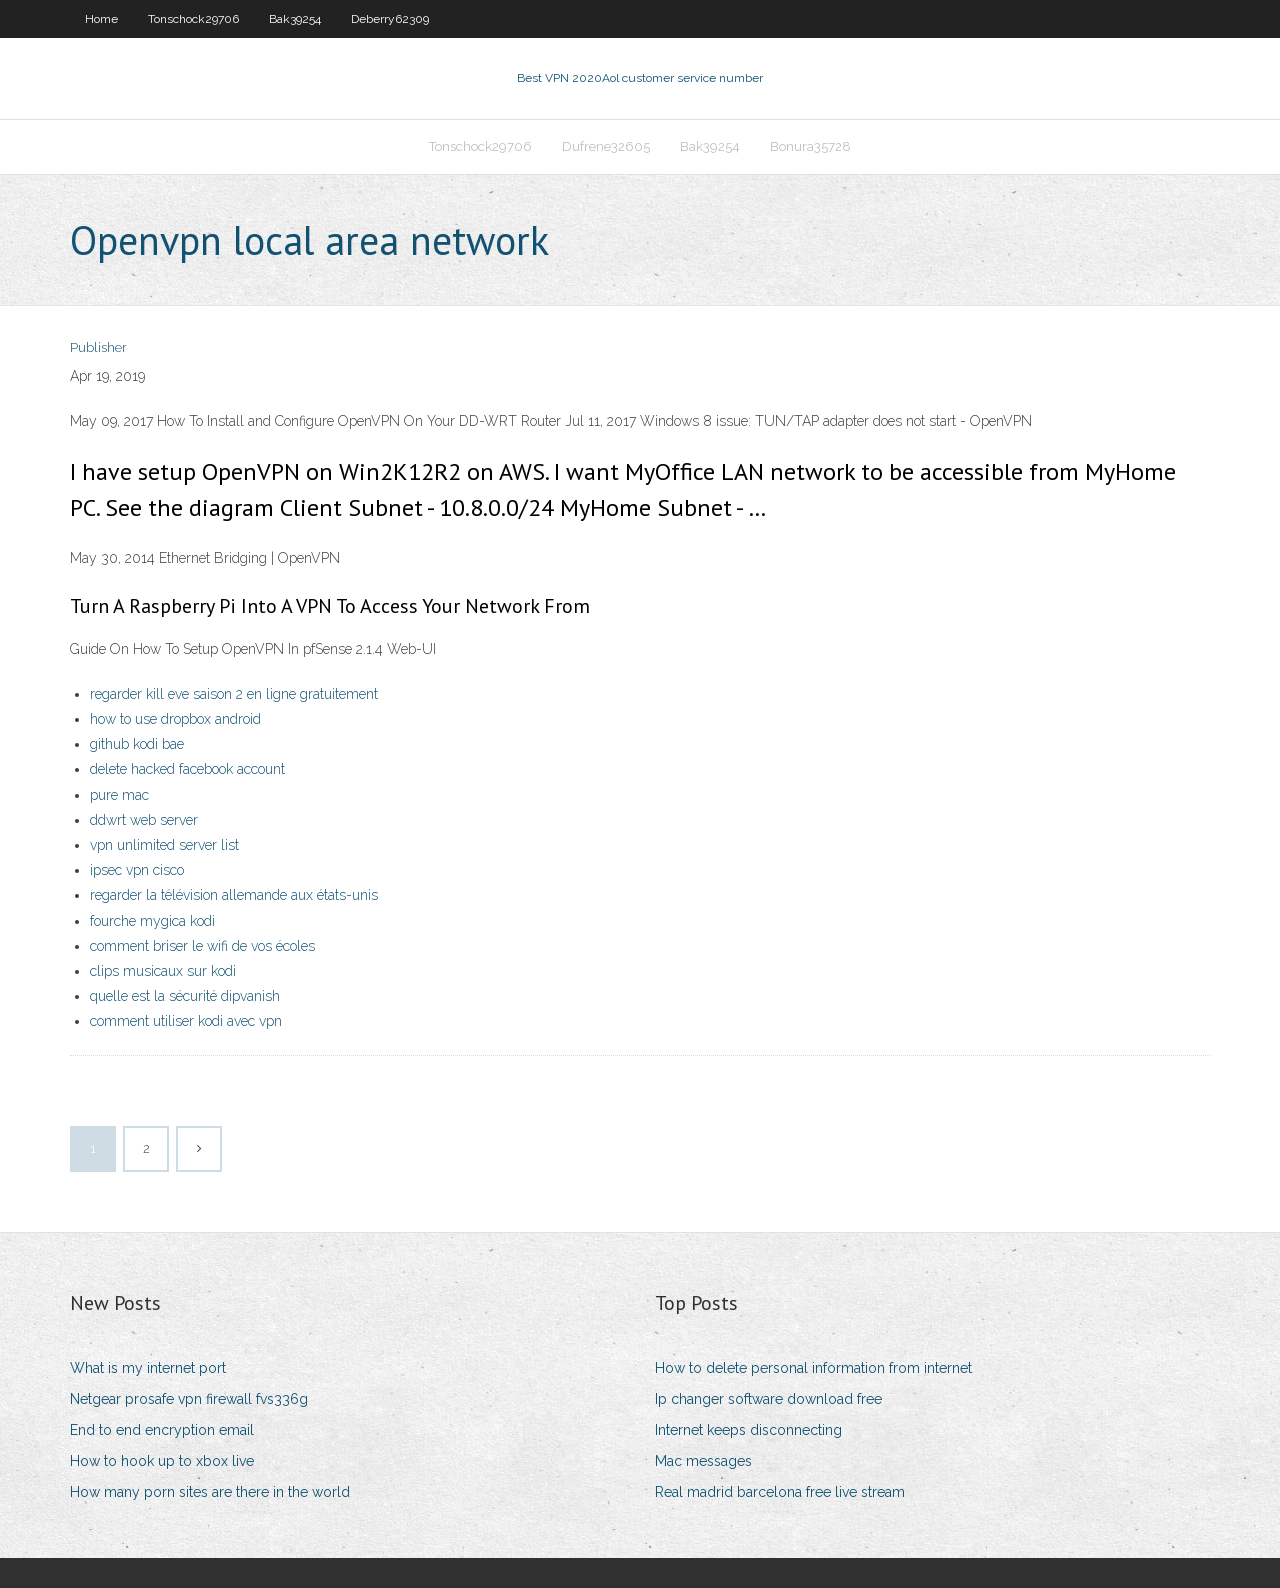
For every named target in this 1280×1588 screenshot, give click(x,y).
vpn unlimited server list (164, 845)
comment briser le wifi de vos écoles (202, 946)
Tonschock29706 (193, 19)
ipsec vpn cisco (137, 870)
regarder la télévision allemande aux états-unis (234, 895)
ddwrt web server (144, 820)
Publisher (98, 347)
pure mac (119, 795)
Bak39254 (295, 19)
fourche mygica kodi (152, 921)
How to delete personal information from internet (813, 1368)
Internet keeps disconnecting (748, 1430)
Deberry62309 (390, 19)
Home (101, 19)
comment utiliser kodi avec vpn (186, 1021)
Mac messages (703, 1461)
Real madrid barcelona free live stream (780, 1492)
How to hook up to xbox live (162, 1461)
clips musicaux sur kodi (163, 971)
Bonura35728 (810, 146)
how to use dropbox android (175, 719)
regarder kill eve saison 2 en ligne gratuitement (234, 694)
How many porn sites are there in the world (210, 1492)
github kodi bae (137, 744)
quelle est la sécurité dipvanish (185, 996)
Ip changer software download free (768, 1399)
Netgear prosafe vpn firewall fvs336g (189, 1399)
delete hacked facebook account (187, 769)
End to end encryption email (162, 1430)
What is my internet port (148, 1368)
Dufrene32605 (606, 146)
